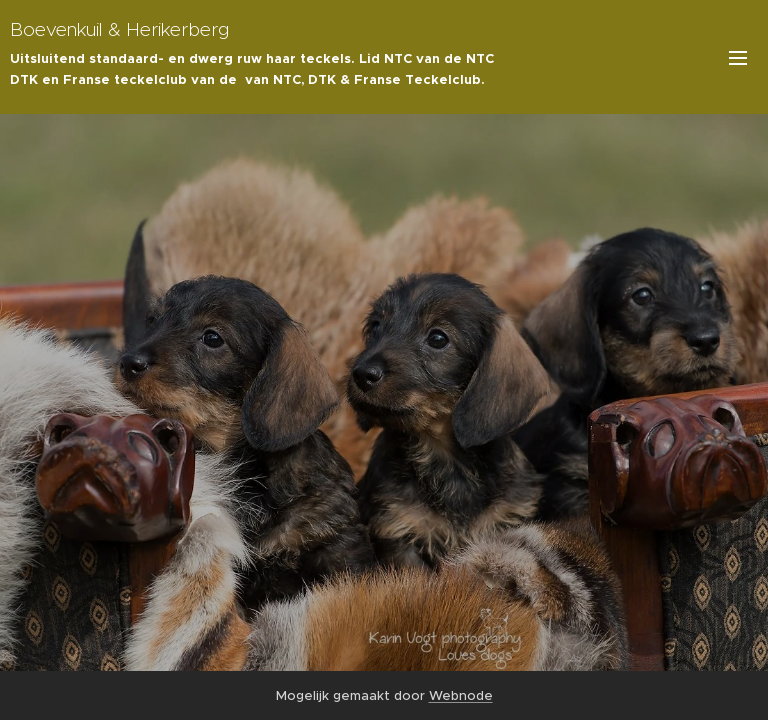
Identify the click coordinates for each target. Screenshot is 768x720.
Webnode (461, 695)
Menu (738, 58)
